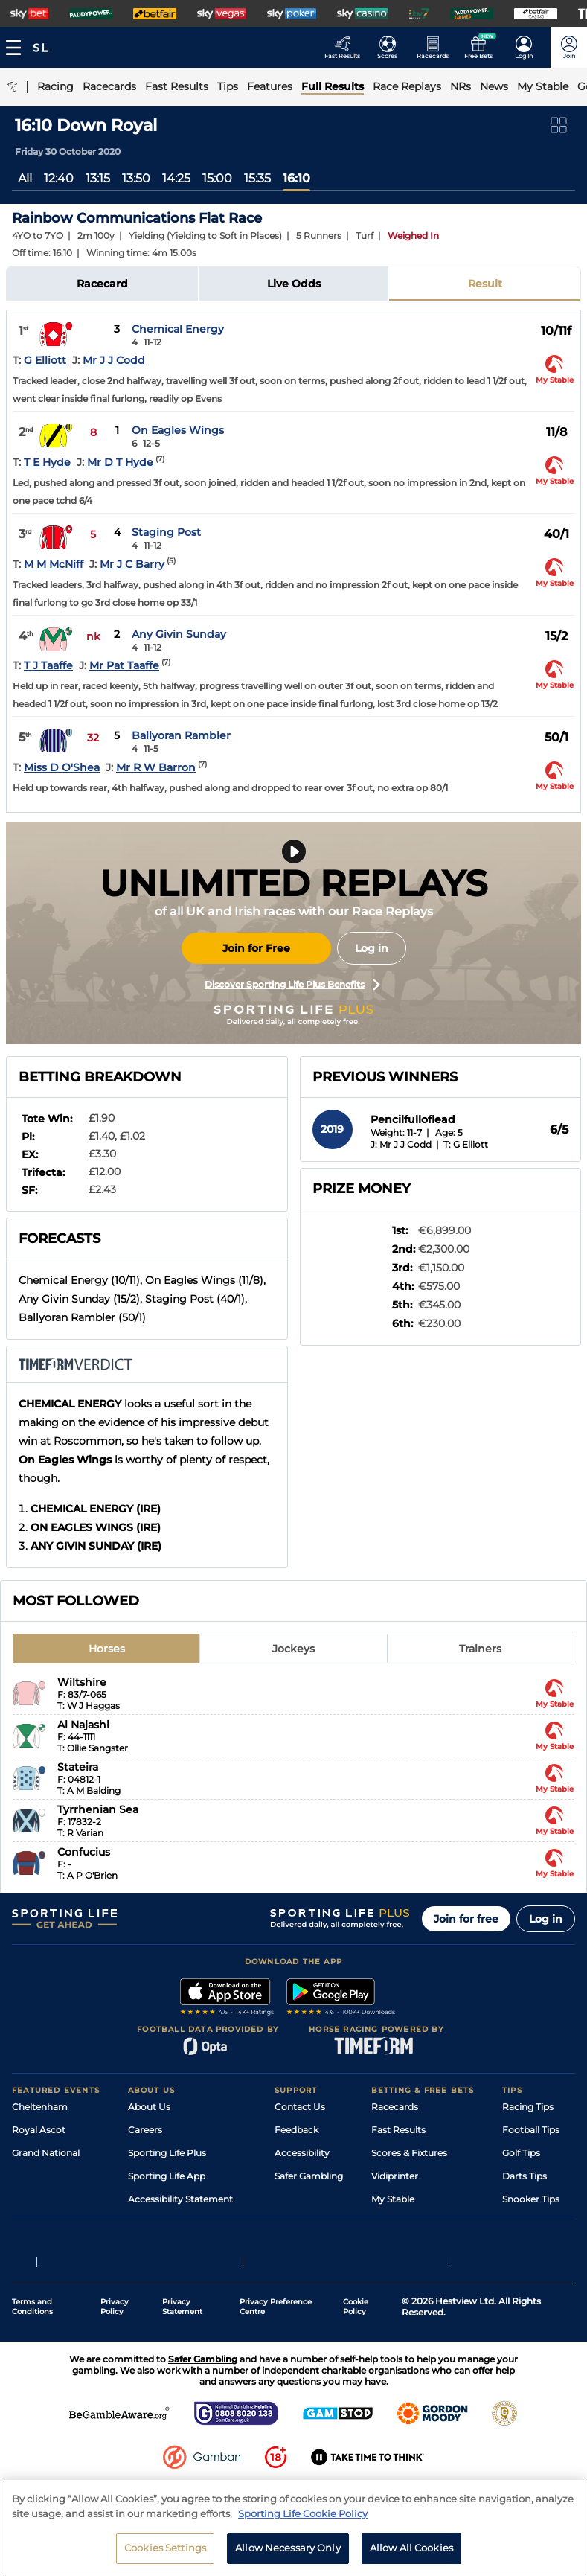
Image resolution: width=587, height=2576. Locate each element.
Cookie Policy (355, 2358)
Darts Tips (524, 2176)
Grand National (46, 2152)
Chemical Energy (178, 329)
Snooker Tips (530, 2199)
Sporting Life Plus (167, 2152)
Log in (371, 948)
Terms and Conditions (32, 2358)
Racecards (394, 2106)
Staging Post (166, 532)
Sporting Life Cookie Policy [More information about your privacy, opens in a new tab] (303, 2513)
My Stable (392, 2199)
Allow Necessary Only (288, 2548)
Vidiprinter (394, 2176)
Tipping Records (538, 2222)
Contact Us (300, 2106)
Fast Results (398, 2129)
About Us (149, 2106)
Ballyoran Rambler (181, 735)
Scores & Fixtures (409, 2152)
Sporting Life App (166, 2176)
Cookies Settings (165, 2548)
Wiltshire (81, 1682)
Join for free (466, 1918)
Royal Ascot (38, 2129)
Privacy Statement (182, 2358)
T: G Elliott (465, 1144)
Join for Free (256, 948)
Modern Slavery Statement (187, 2222)
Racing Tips (528, 2106)
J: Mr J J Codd (401, 1144)
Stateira (77, 1767)
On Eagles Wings (178, 430)
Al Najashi (83, 1724)
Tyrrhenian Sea (97, 1809)
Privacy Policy (114, 2358)
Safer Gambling (309, 2176)
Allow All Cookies (411, 2548)
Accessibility (302, 2152)
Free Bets (392, 2222)
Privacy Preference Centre (276, 2358)
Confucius (83, 1852)
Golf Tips (521, 2152)
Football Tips (530, 2129)
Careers (145, 2129)
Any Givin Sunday (179, 634)
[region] (293, 2528)
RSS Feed (149, 2245)
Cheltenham (40, 2106)
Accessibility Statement (180, 2199)
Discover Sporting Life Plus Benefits (292, 985)
